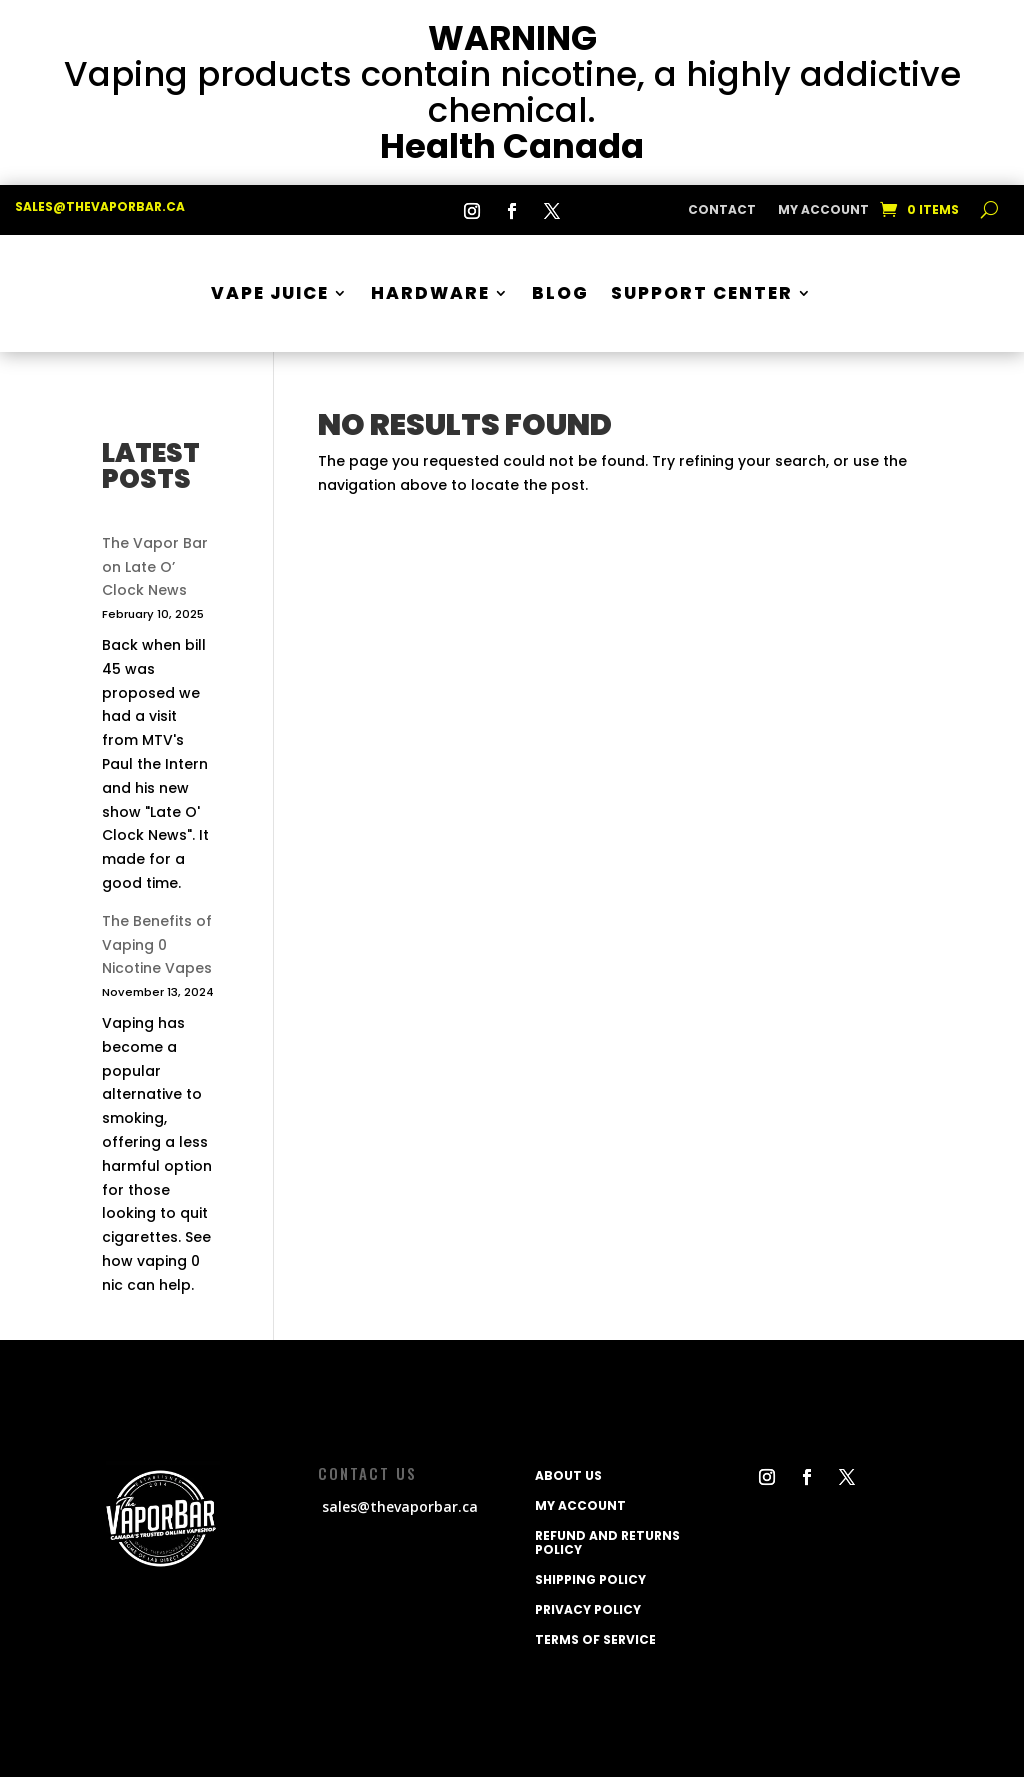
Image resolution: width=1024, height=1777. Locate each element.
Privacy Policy (588, 1609)
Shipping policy (590, 1579)
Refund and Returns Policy (607, 1542)
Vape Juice (270, 293)
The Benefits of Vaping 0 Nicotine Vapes (157, 945)
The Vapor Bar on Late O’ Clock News (155, 567)
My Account (823, 210)
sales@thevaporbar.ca (100, 206)
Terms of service (595, 1639)
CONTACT (722, 210)
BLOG (560, 293)
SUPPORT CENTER (702, 293)
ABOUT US (568, 1475)
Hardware (430, 293)
